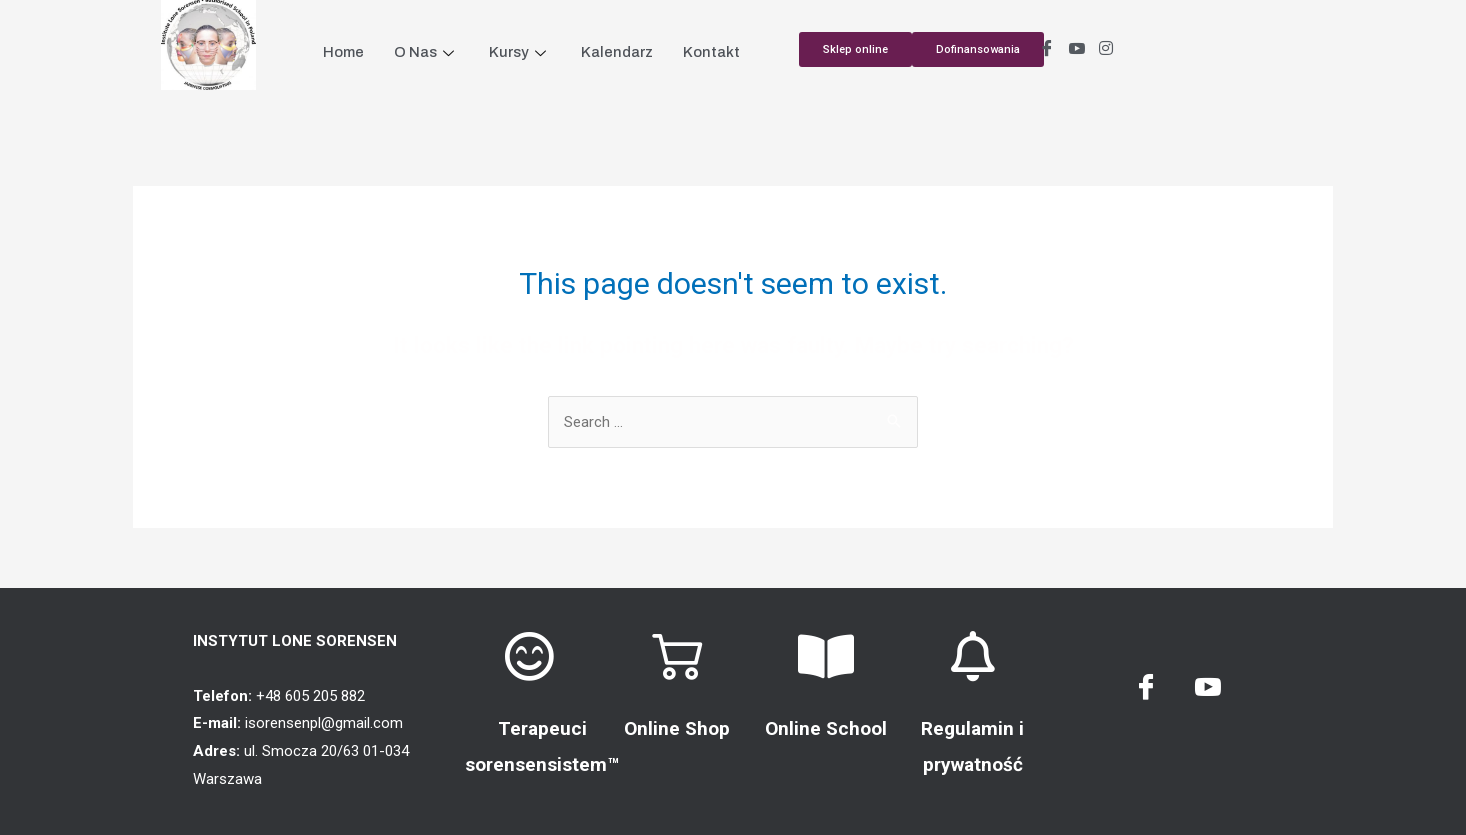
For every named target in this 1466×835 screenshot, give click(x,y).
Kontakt (711, 52)
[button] (978, 49)
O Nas (426, 52)
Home (343, 52)
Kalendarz (617, 52)
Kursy (520, 52)
